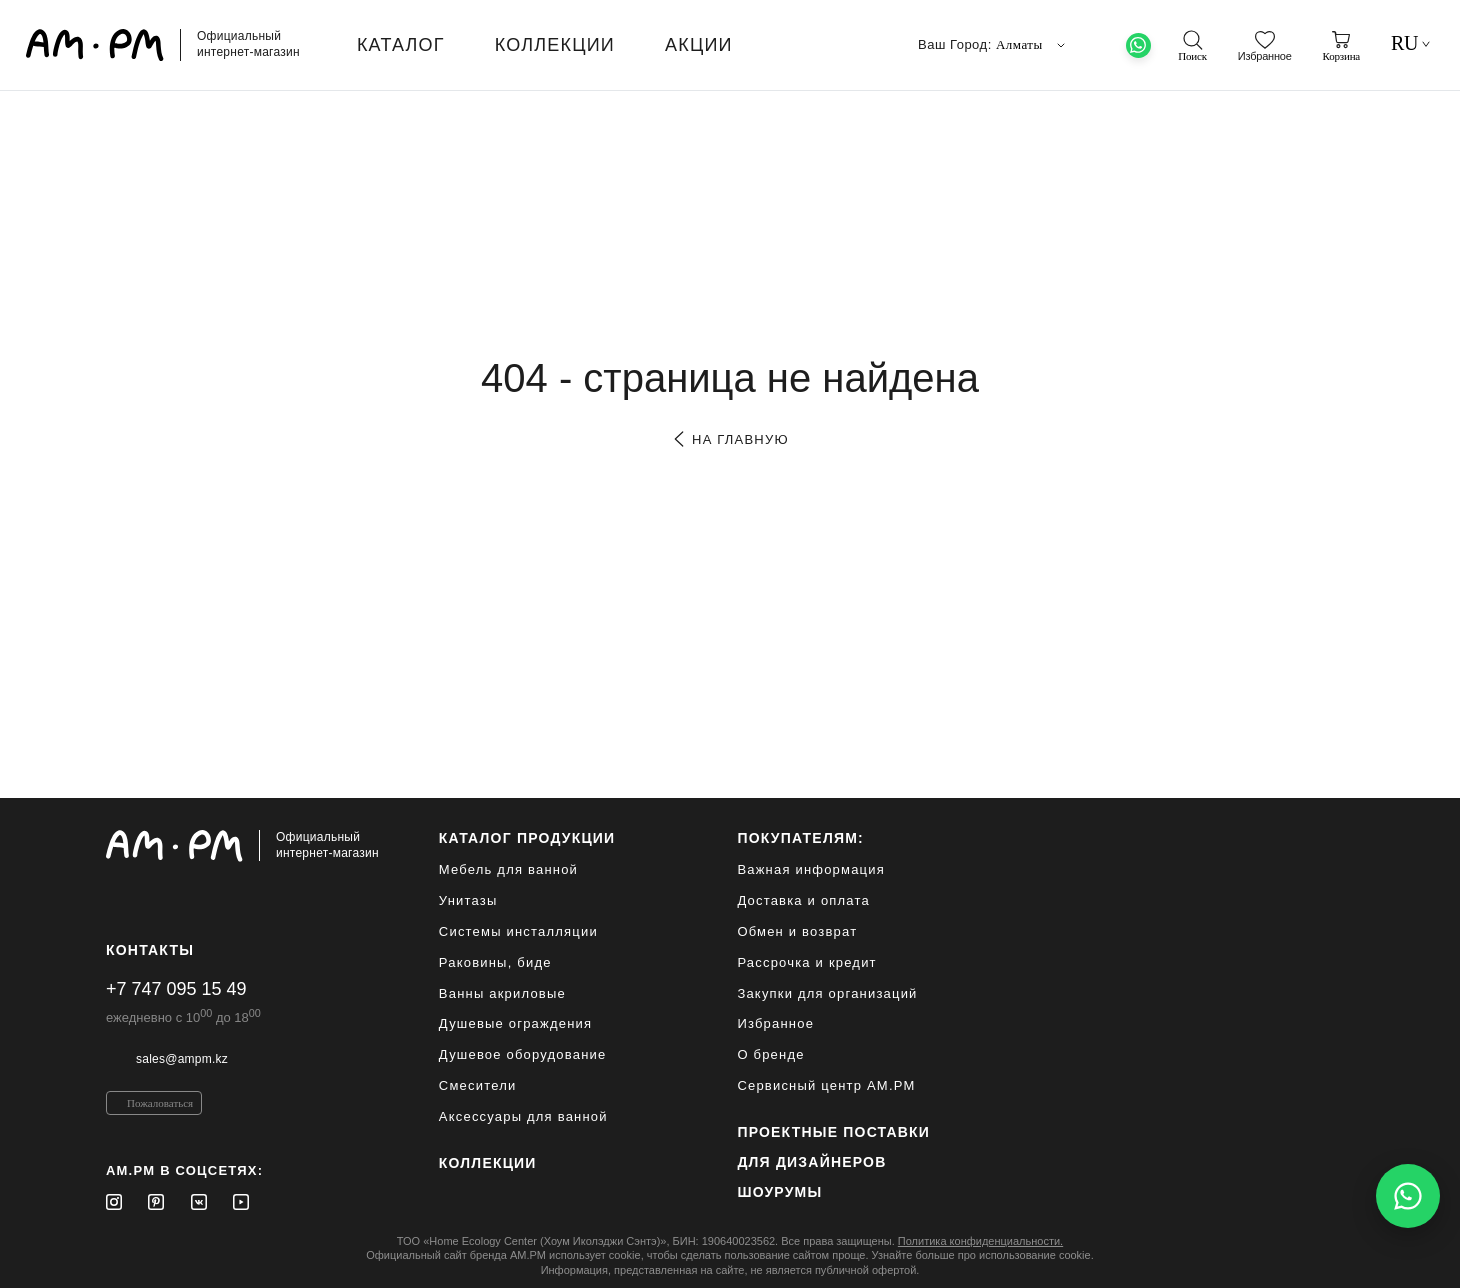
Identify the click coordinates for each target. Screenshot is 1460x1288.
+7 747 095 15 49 (176, 989)
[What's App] (1138, 45)
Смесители (478, 1085)
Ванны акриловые (502, 993)
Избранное (775, 1023)
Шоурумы (779, 1192)
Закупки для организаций (827, 993)
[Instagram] (114, 1202)
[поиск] (1192, 46)
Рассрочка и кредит (806, 962)
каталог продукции (527, 838)
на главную (729, 439)
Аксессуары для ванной (523, 1116)
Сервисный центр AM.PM (826, 1085)
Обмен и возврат (797, 931)
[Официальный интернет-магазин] (242, 846)
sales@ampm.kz (182, 1059)
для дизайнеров (811, 1162)
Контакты (150, 950)
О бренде (770, 1054)
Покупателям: (800, 838)
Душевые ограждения (515, 1023)
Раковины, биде (495, 962)
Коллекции (488, 1163)
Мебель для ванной (508, 869)
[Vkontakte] (199, 1202)
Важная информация (811, 869)
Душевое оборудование (523, 1054)
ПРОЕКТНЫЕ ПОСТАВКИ (833, 1132)
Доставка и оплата (803, 900)
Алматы (1032, 45)
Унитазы (468, 900)
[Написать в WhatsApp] (1408, 1196)
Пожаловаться (160, 1103)
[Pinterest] (156, 1202)
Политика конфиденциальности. (980, 1241)
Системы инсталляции (518, 931)
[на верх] (1334, 1257)
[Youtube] (241, 1202)
